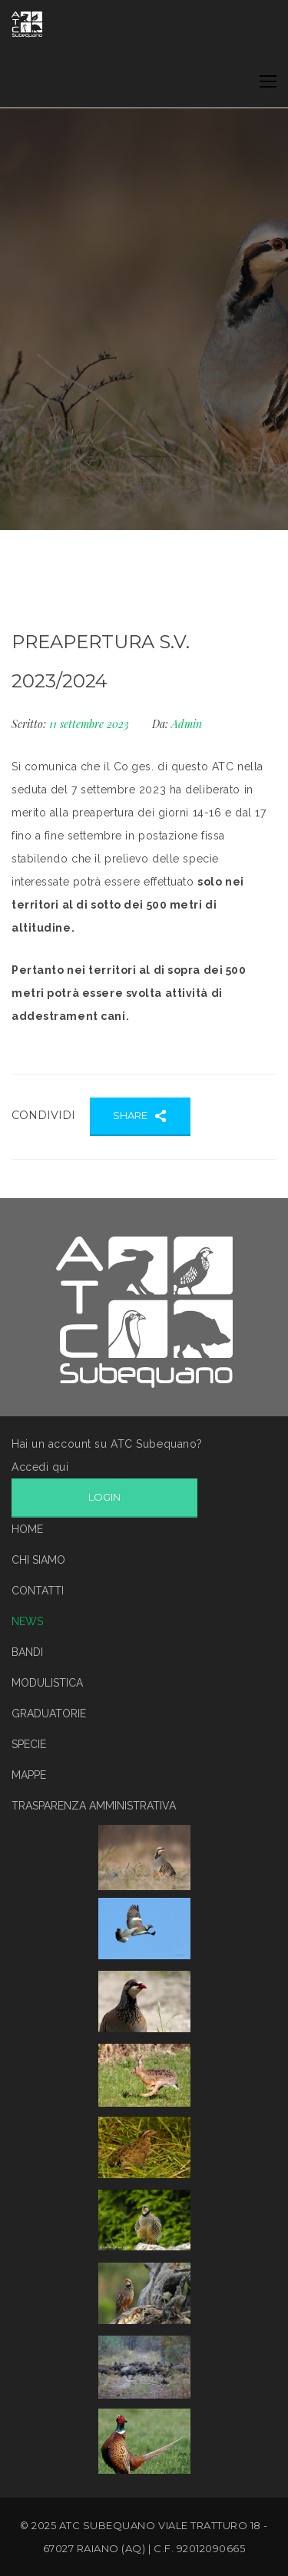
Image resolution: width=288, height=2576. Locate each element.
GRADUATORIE (49, 1713)
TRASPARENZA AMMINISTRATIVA (94, 1806)
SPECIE (29, 1744)
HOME (27, 1529)
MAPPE (29, 1775)
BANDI (27, 1652)
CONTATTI (38, 1590)
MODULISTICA (47, 1683)
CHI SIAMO (38, 1560)
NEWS (27, 1621)
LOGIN (104, 1497)
